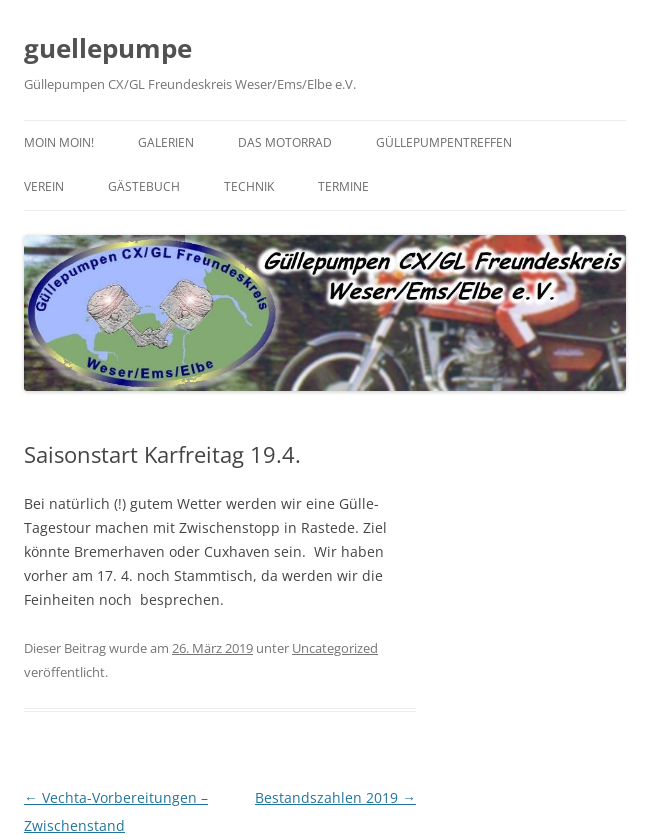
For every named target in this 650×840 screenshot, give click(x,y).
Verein (44, 186)
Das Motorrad (285, 142)
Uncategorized (335, 648)
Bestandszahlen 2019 (335, 797)
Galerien (166, 142)
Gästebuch (144, 186)
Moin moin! (59, 142)
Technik (249, 186)
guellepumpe (108, 48)
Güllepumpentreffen (444, 142)
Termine (343, 186)
